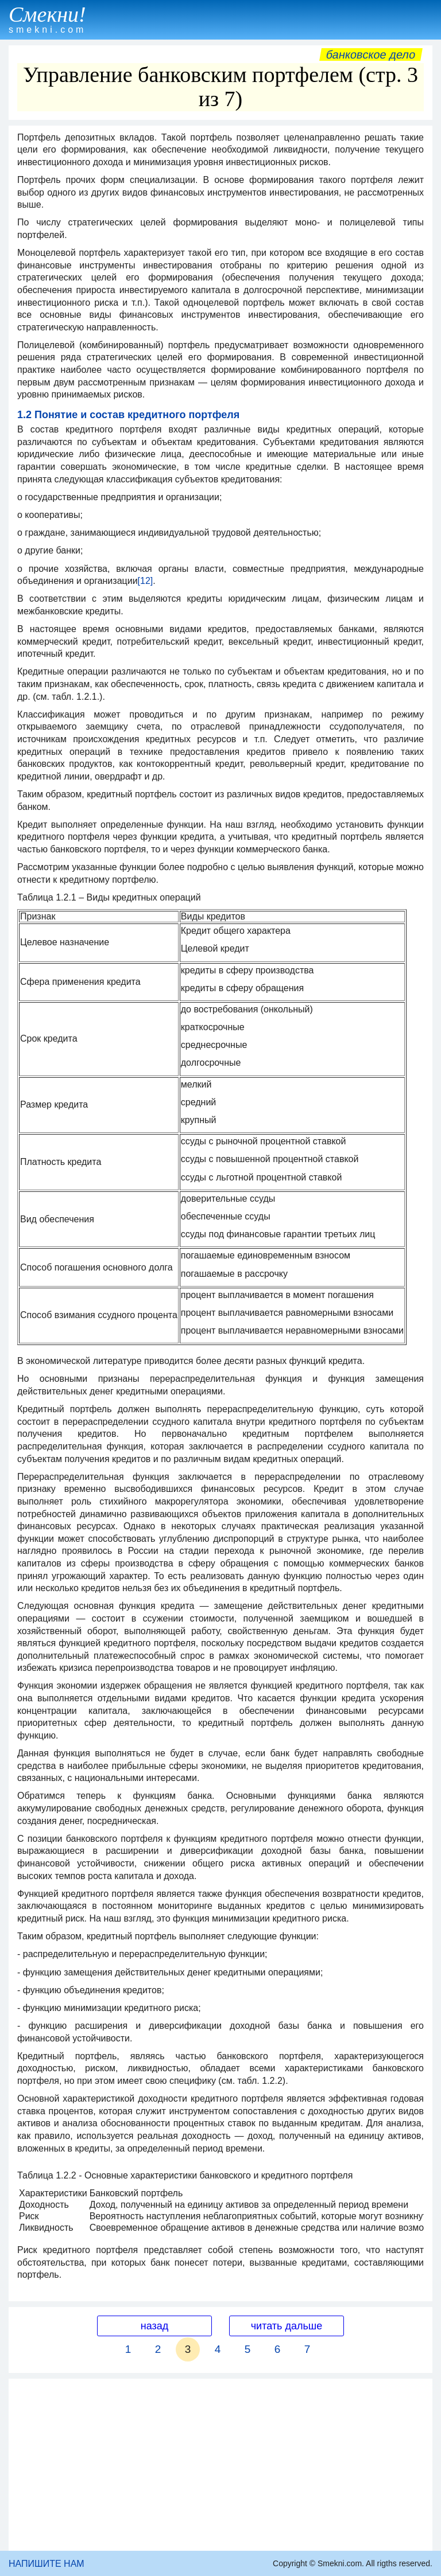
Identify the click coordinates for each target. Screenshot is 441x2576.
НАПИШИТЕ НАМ (46, 2564)
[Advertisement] (220, 2464)
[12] (145, 581)
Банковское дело (370, 54)
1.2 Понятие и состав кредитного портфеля (128, 414)
